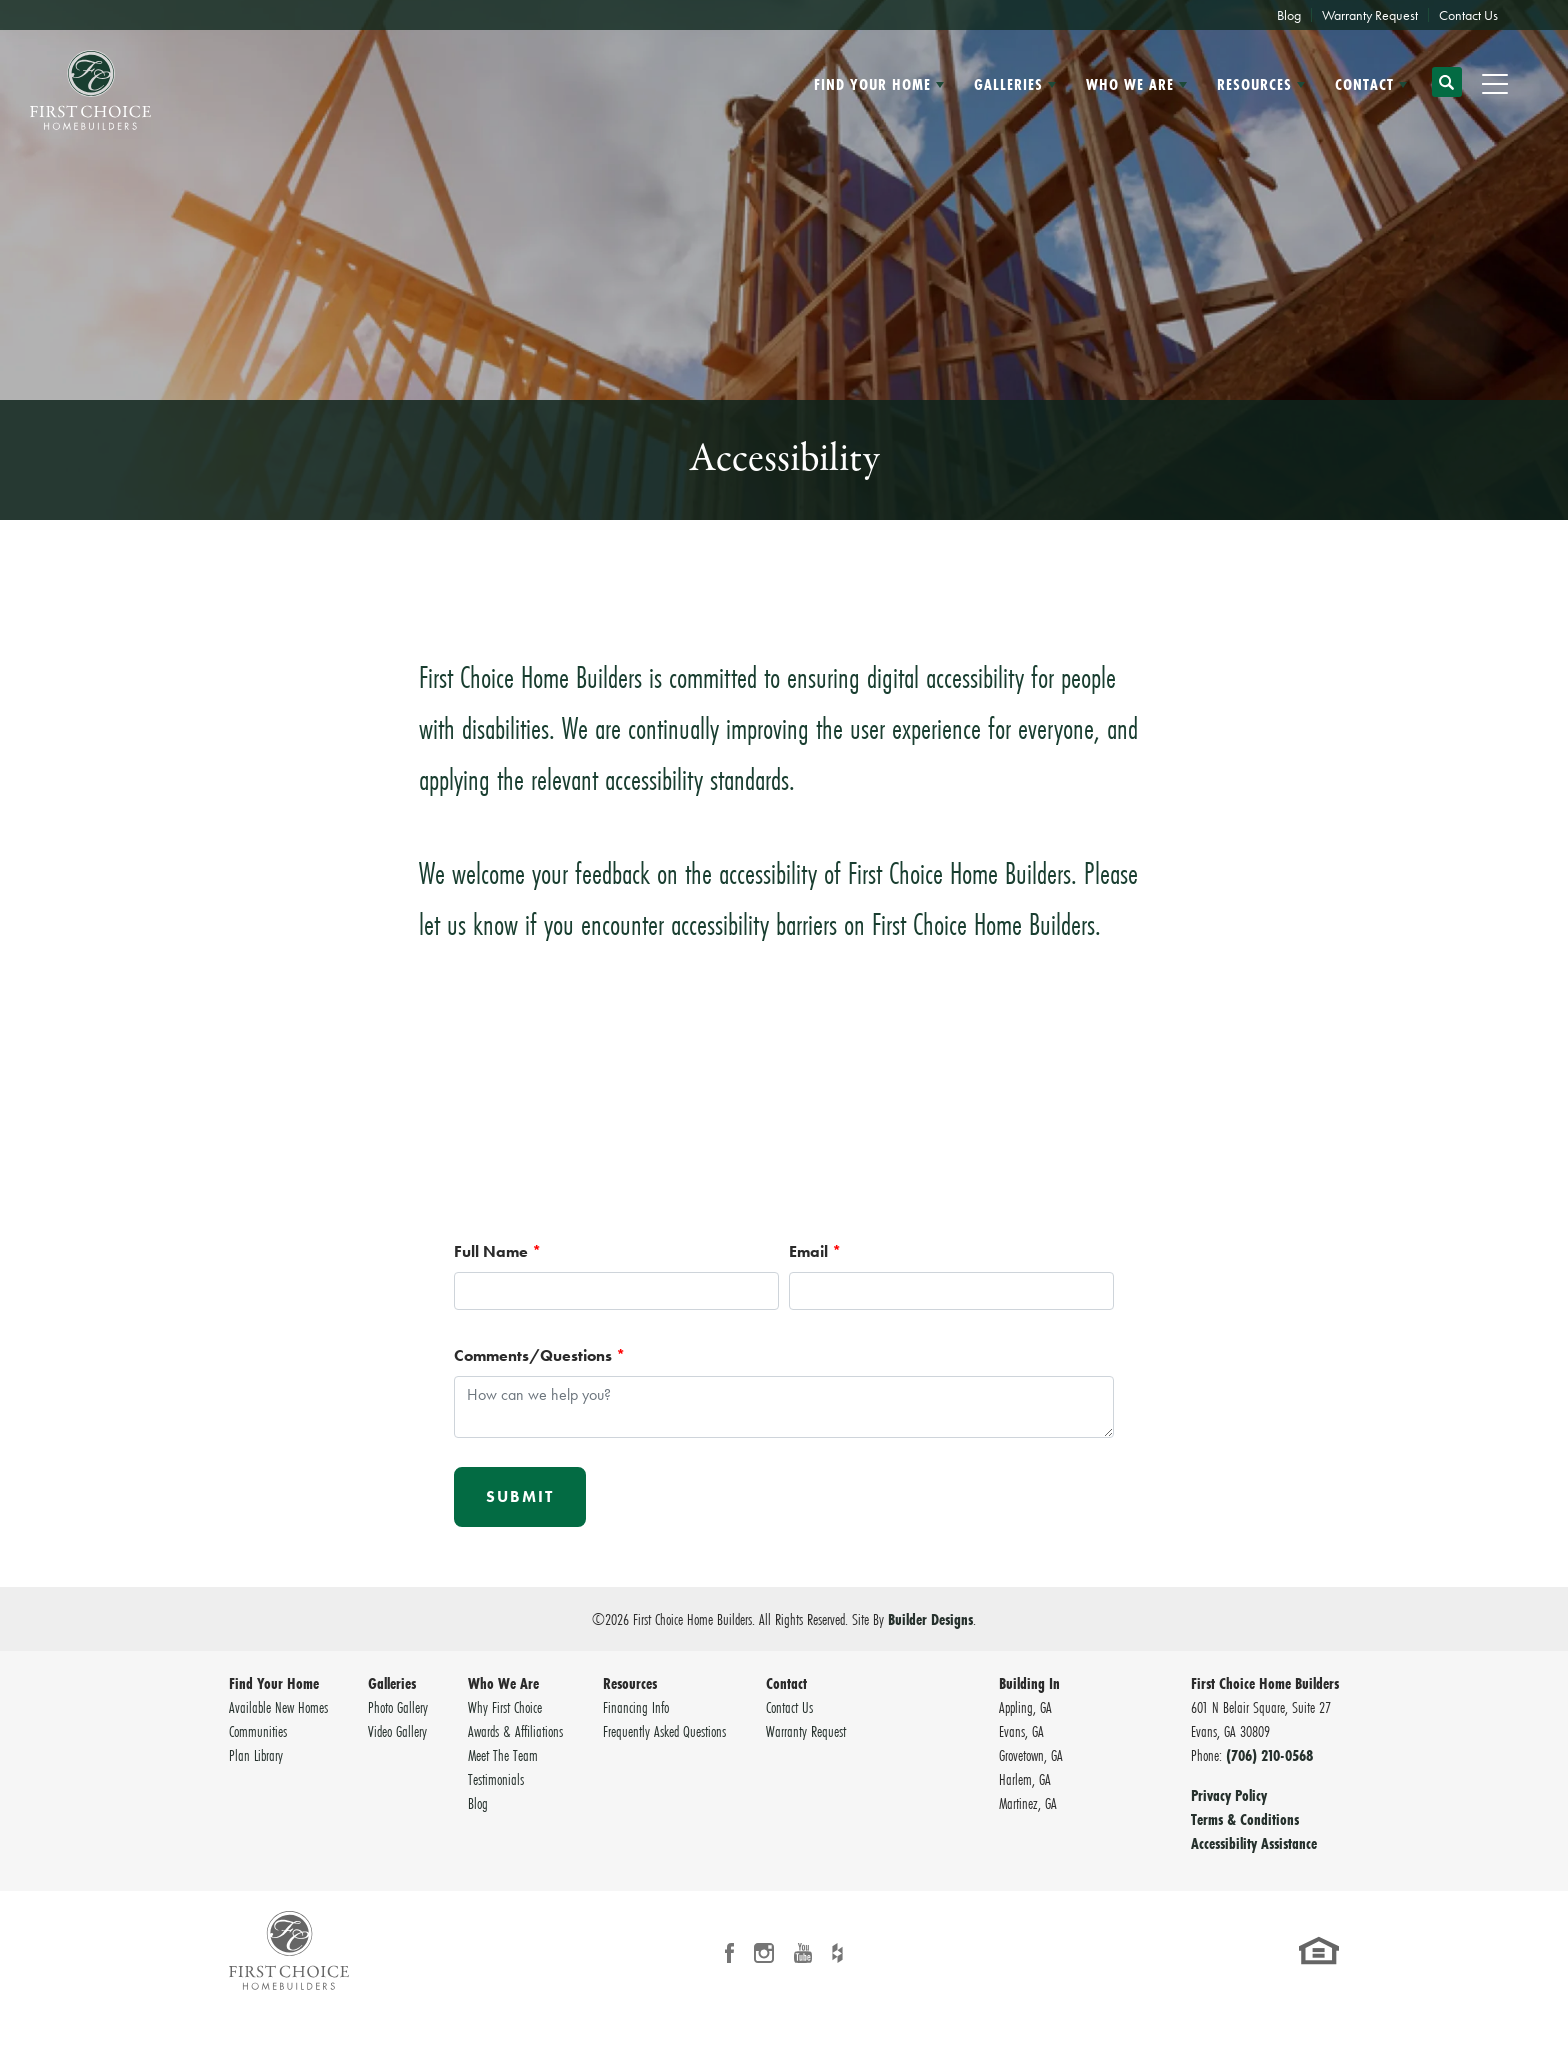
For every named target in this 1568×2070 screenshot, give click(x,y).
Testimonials (496, 1779)
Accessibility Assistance (1254, 1843)
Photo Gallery (398, 1707)
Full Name (497, 1251)
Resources (630, 1683)
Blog (1289, 15)
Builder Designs (930, 1619)
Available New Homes (278, 1707)
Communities (258, 1731)
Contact (786, 1683)
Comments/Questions (539, 1355)
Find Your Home (274, 1683)
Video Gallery (397, 1731)
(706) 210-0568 (1269, 1755)
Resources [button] (1254, 84)
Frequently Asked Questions (664, 1731)
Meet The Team (503, 1755)
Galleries (392, 1683)
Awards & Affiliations (515, 1731)
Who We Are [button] (1130, 84)
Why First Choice (505, 1707)
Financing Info (636, 1707)
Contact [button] (1364, 84)
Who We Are (503, 1683)
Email (815, 1251)
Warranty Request (1370, 15)
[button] (1447, 90)
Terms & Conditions (1245, 1819)
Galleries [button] (1008, 84)
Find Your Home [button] (872, 84)
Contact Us (1468, 15)
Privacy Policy (1229, 1795)
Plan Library (256, 1755)
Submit (520, 1496)
